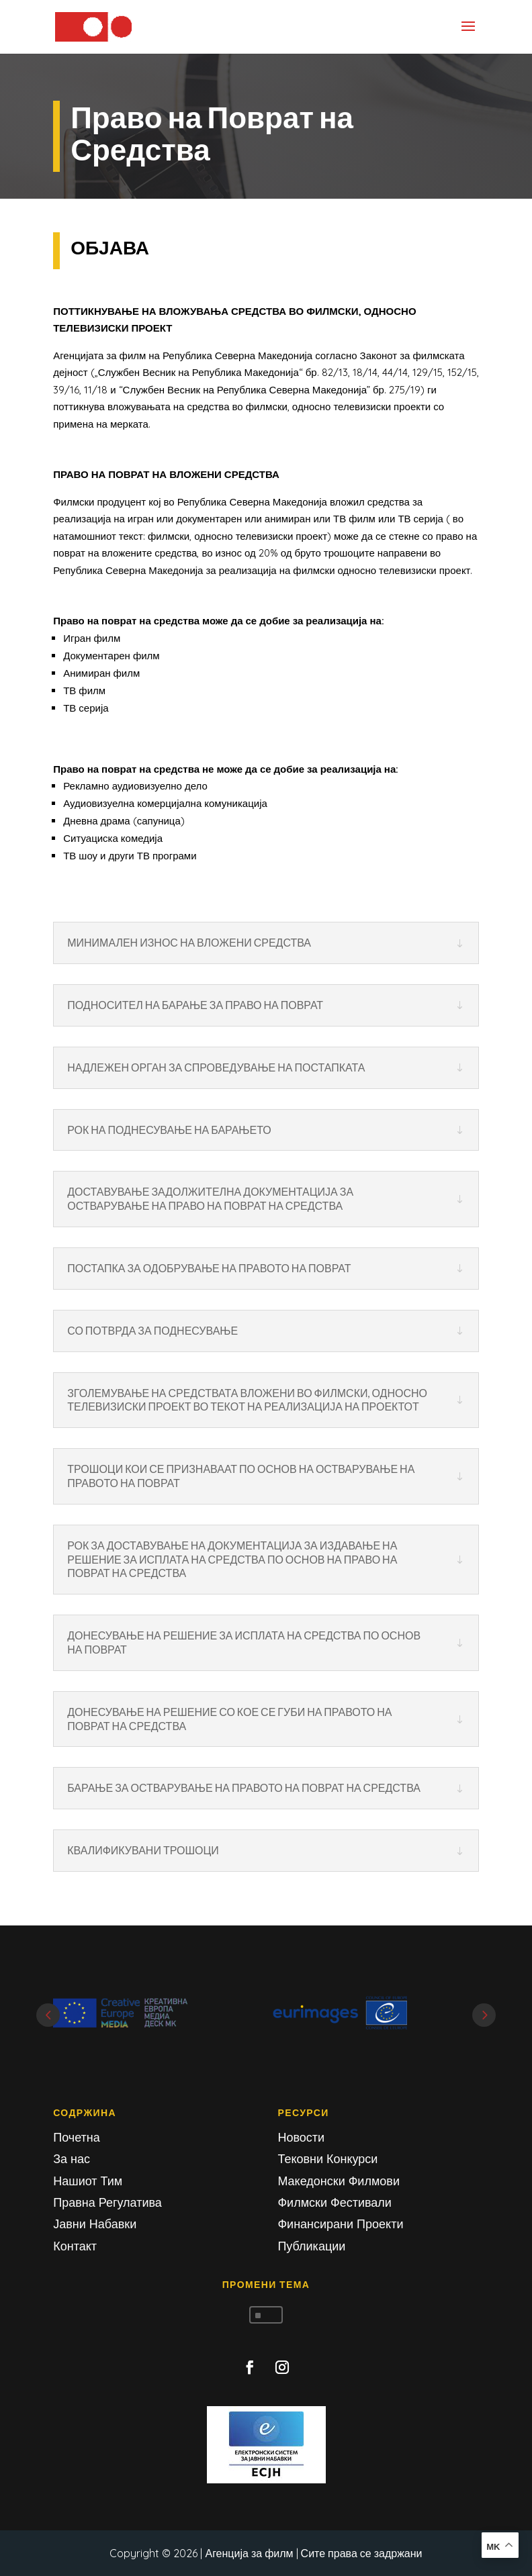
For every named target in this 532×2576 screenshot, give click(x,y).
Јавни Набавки (94, 2224)
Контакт (75, 2246)
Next (484, 2015)
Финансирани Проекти (340, 2224)
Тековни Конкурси (327, 2158)
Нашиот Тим (87, 2181)
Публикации (311, 2246)
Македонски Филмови (338, 2181)
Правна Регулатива (107, 2202)
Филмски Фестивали (334, 2202)
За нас (71, 2158)
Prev (48, 2015)
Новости (300, 2137)
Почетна (76, 2137)
